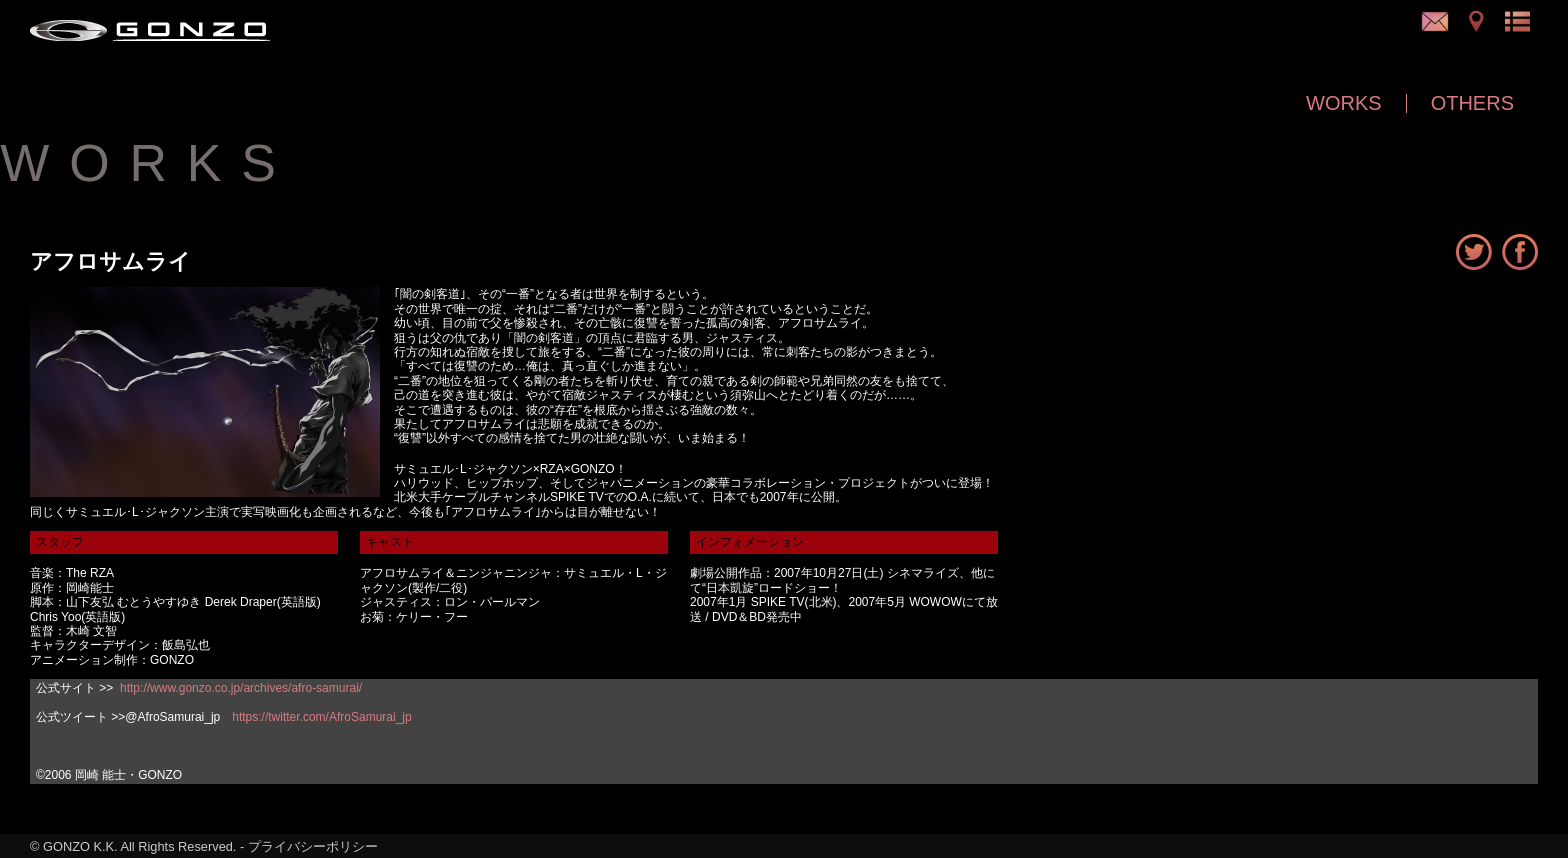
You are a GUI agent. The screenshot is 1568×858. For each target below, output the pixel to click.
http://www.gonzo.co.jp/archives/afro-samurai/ (241, 688)
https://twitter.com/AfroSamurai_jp (321, 717)
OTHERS (1472, 103)
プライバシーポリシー (313, 846)
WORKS (1344, 103)
